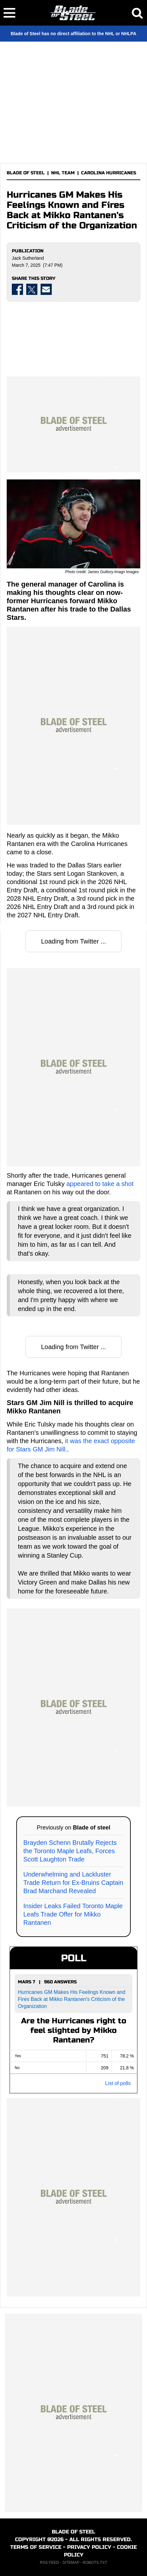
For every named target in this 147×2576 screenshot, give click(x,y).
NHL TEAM (63, 173)
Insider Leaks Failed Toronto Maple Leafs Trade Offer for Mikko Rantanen (73, 1914)
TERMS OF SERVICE (35, 2547)
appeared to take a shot (100, 1183)
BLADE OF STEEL (26, 173)
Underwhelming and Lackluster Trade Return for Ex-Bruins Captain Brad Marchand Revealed (73, 1882)
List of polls (118, 2083)
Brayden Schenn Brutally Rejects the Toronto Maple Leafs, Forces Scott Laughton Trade (70, 1851)
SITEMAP (70, 2562)
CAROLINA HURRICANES (108, 173)
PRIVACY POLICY (89, 2547)
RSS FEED (49, 2562)
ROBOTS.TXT (95, 2562)
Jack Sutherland (28, 258)
